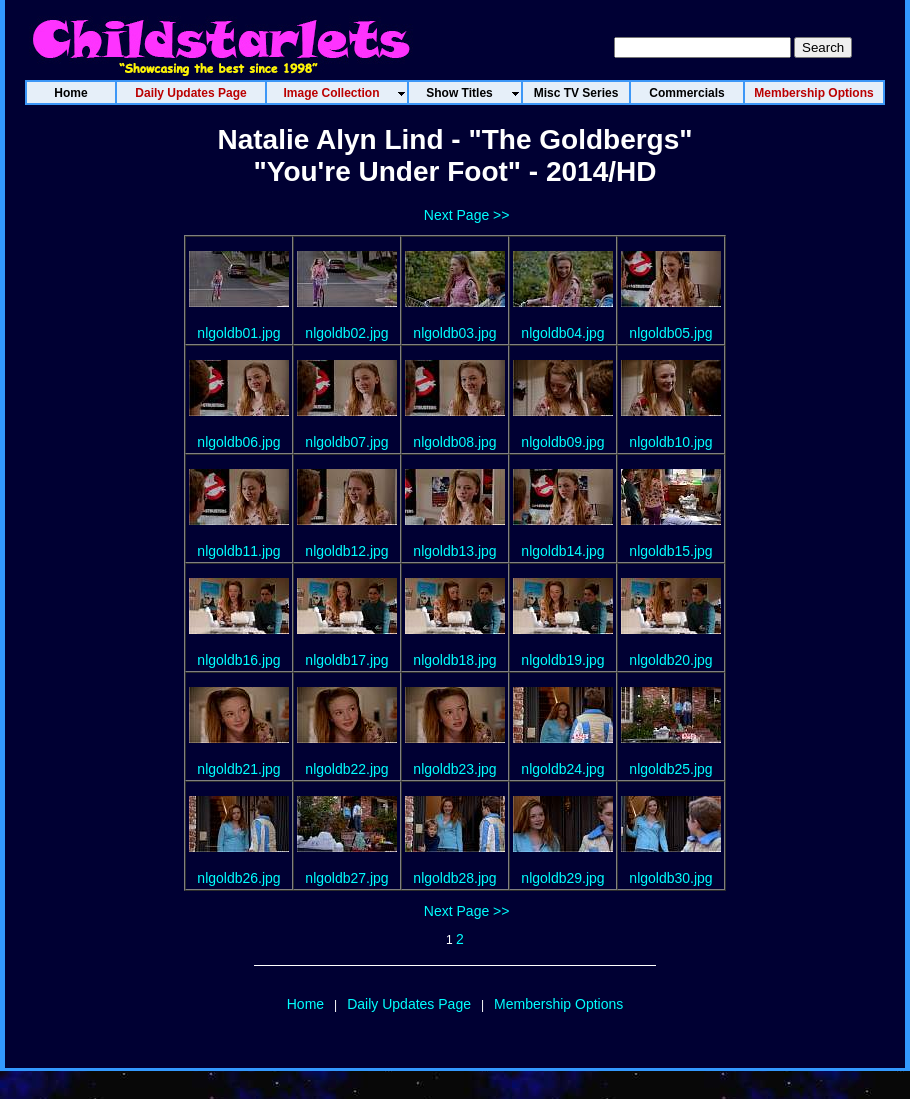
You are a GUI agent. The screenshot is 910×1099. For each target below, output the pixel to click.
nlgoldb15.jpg (670, 551)
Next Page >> (467, 215)
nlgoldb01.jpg (238, 333)
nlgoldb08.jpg (454, 442)
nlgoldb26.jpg (238, 878)
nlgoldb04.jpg (562, 333)
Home (305, 1004)
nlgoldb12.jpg (346, 551)
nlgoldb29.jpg (562, 878)
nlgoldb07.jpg (346, 442)
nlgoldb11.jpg (238, 551)
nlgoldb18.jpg (454, 660)
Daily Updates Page (409, 1004)
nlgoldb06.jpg (238, 442)
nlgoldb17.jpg (346, 660)
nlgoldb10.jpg (670, 442)
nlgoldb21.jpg (238, 769)
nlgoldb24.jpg (562, 769)
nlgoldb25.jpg (670, 769)
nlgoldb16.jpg (238, 660)
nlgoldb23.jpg (454, 769)
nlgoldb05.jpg (670, 333)
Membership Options (558, 1004)
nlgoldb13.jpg (454, 551)
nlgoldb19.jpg (562, 660)
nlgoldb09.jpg (562, 442)
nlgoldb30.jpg (670, 878)
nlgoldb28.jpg (454, 878)
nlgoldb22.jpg (346, 769)
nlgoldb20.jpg (670, 660)
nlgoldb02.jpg (346, 333)
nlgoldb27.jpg (346, 878)
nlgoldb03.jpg (454, 333)
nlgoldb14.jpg (562, 551)
